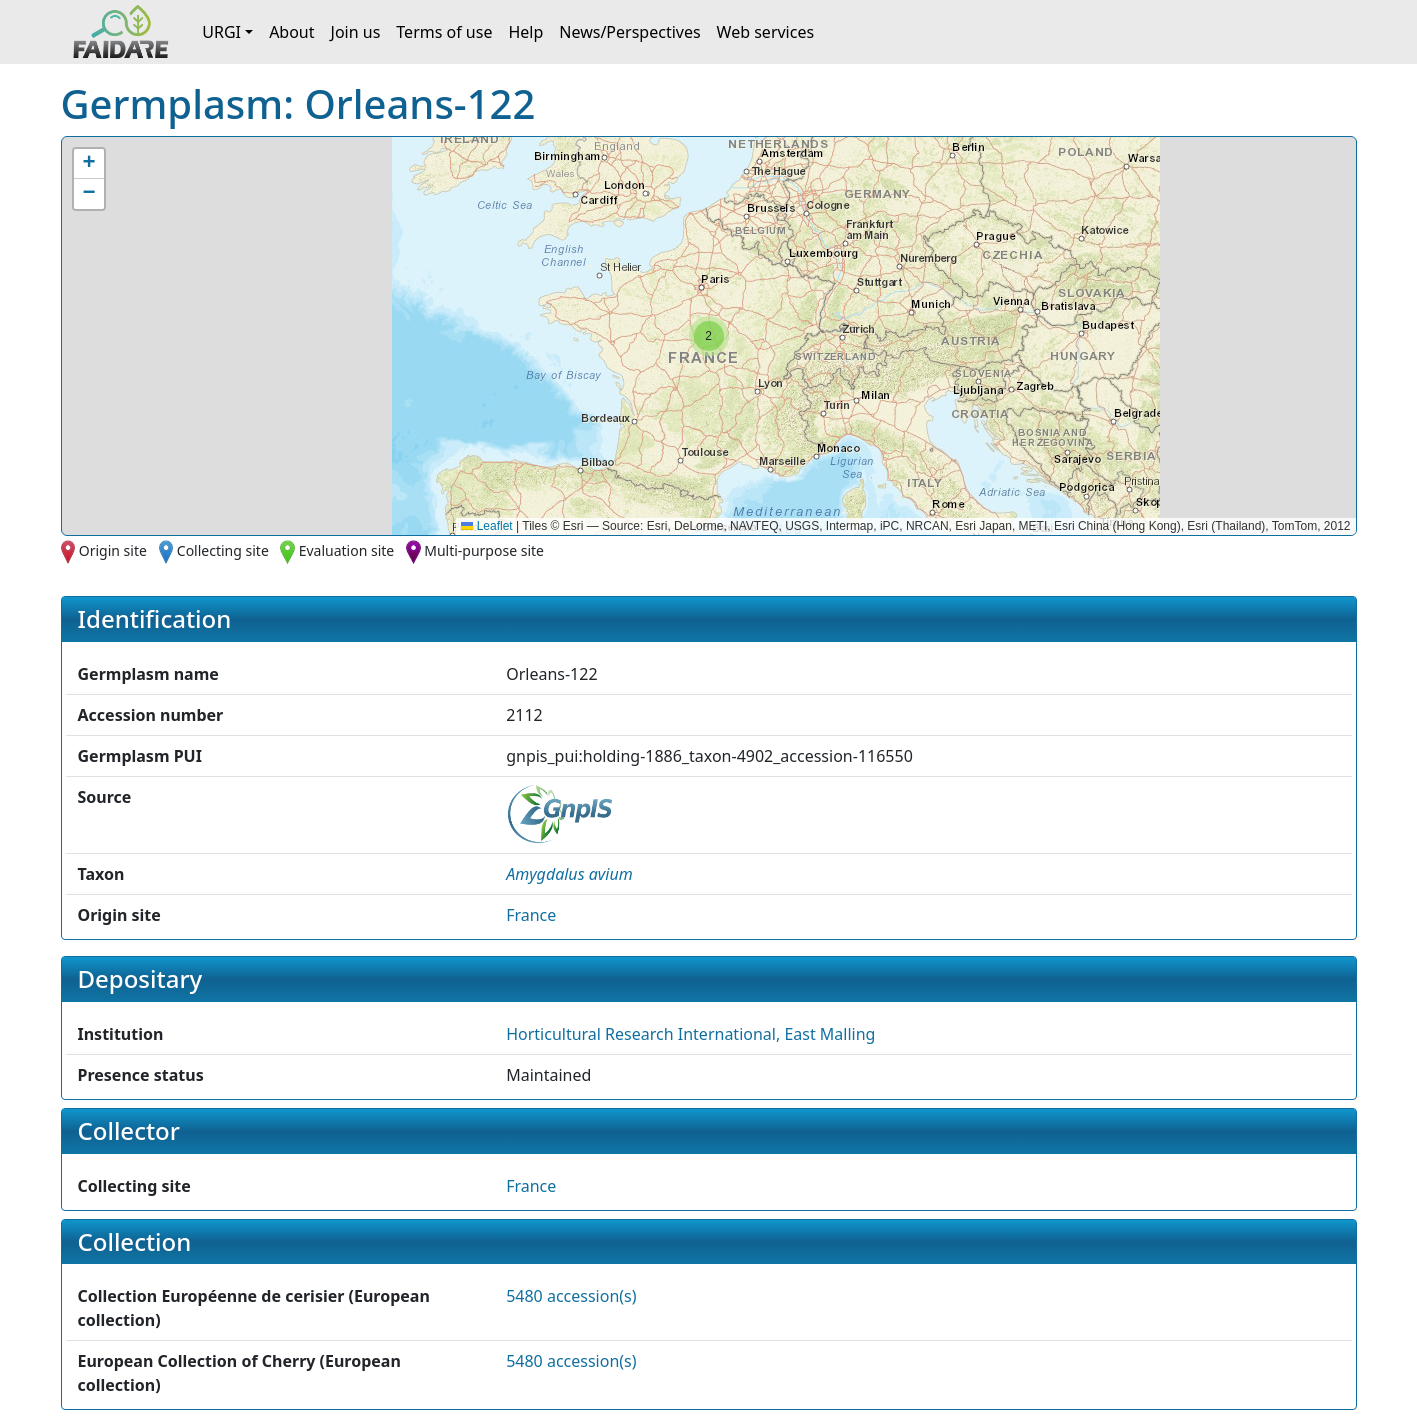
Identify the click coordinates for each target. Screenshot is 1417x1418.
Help (525, 32)
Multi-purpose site (484, 550)
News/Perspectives (629, 32)
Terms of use (444, 32)
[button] (709, 336)
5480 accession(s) (571, 1296)
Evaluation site (347, 550)
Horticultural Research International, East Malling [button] (690, 1034)
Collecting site (223, 550)
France (531, 915)
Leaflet (486, 526)
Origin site (113, 550)
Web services (766, 32)
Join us (356, 32)
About (291, 32)
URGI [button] (221, 32)
